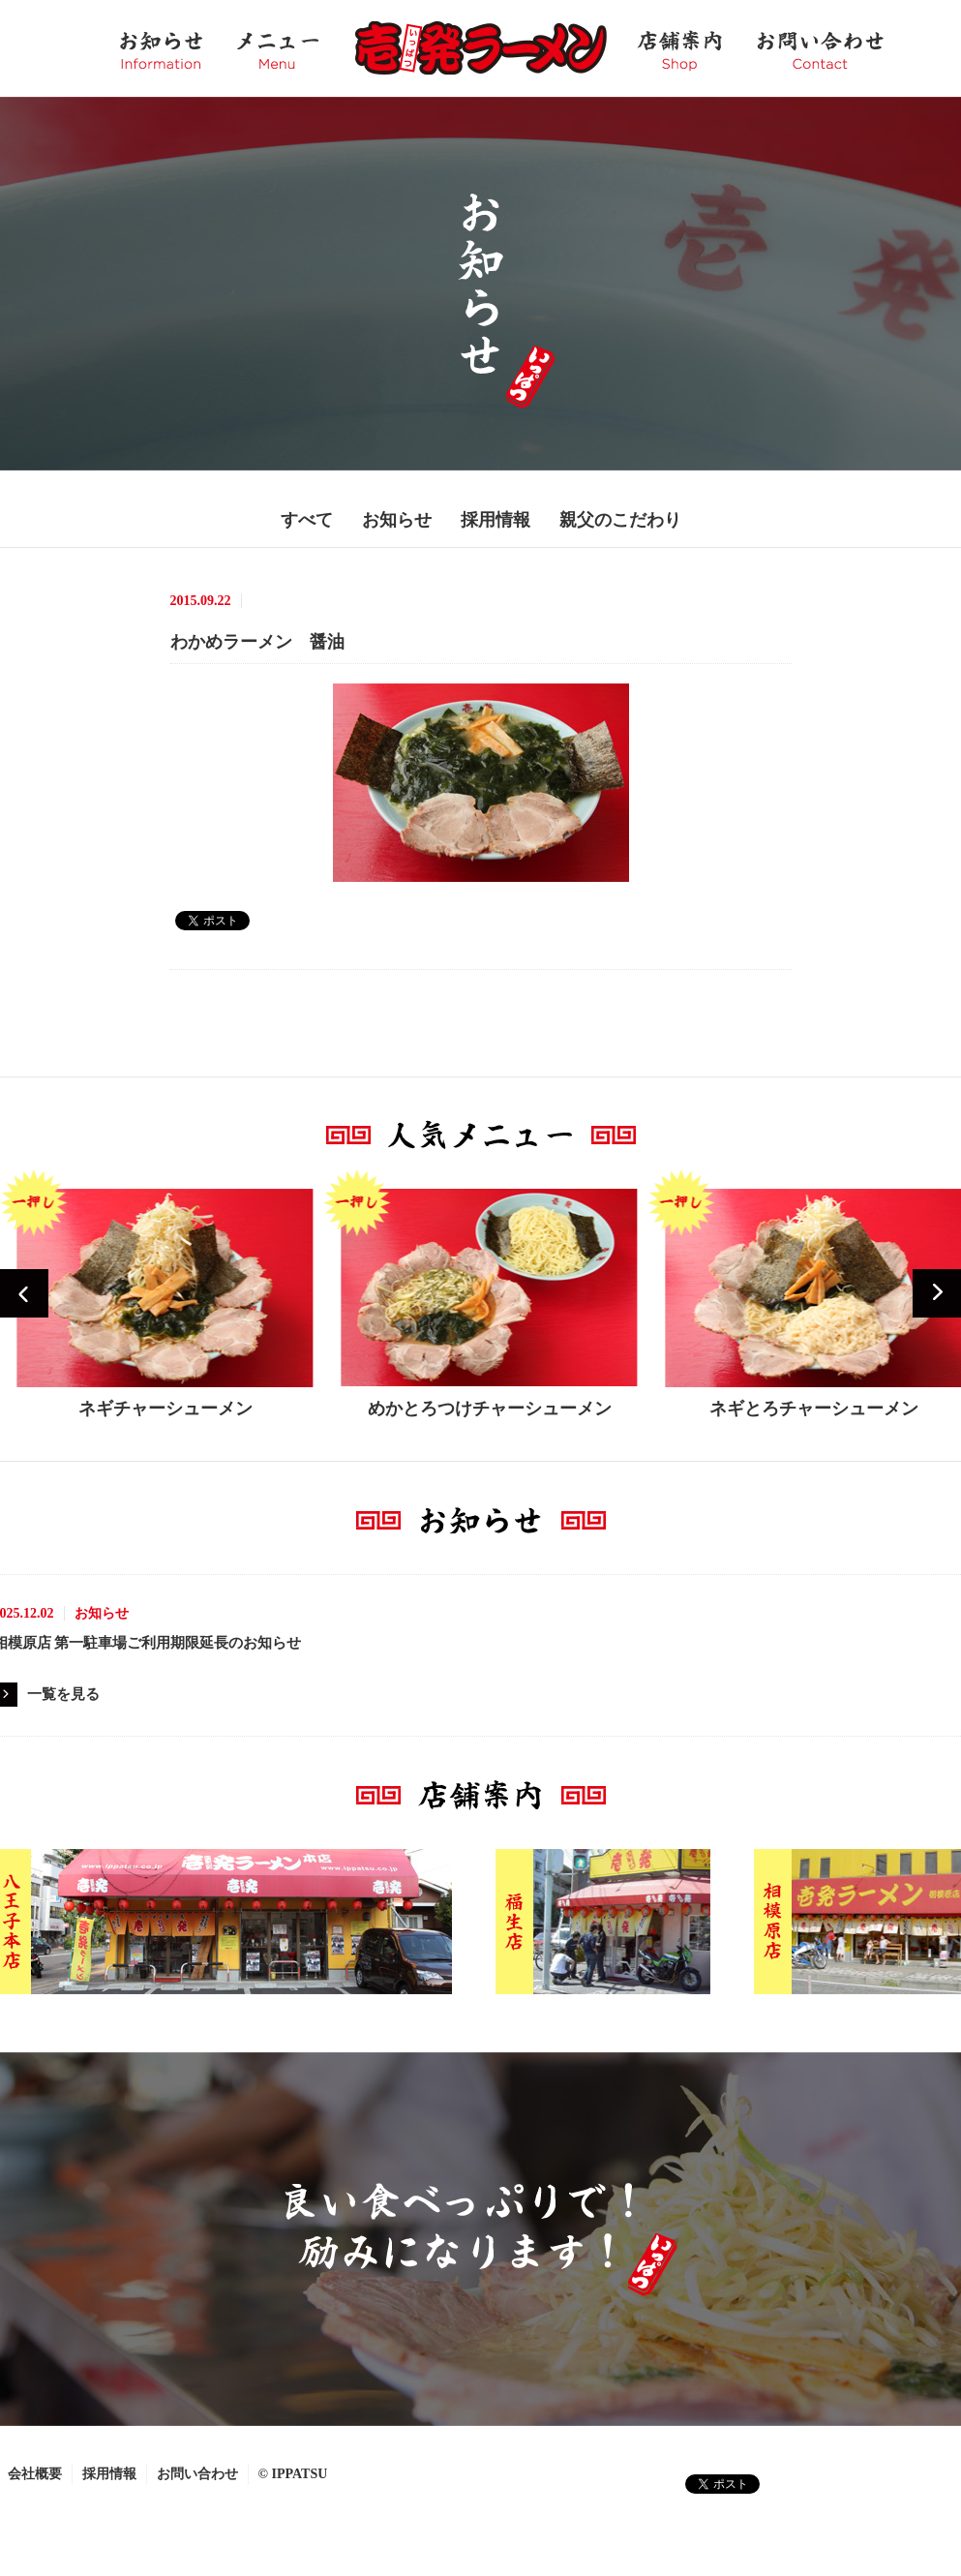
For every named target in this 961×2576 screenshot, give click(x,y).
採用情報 (495, 520)
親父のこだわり (620, 520)
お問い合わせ (197, 2474)
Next (937, 1293)
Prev (24, 1293)
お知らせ (397, 520)
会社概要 (35, 2474)
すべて (307, 520)
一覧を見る (63, 1694)
